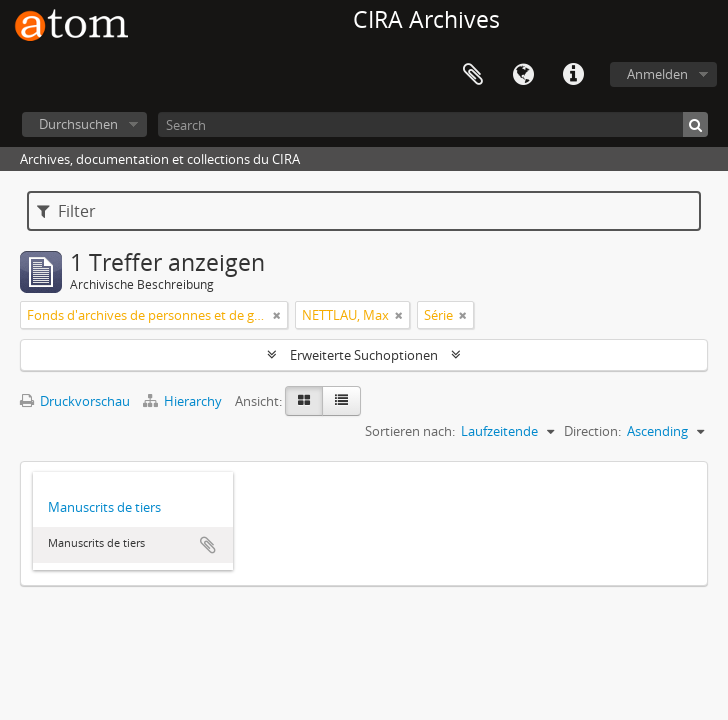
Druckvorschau (75, 401)
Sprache (523, 75)
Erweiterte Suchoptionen (364, 355)
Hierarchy (184, 401)
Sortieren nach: (410, 431)
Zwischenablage (473, 75)
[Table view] (341, 401)
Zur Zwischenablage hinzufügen (208, 545)
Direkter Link (573, 75)
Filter (66, 211)
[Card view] (304, 401)
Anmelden (657, 74)
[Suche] (695, 124)
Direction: (592, 431)
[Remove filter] (277, 315)
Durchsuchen (78, 124)
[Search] (433, 124)
